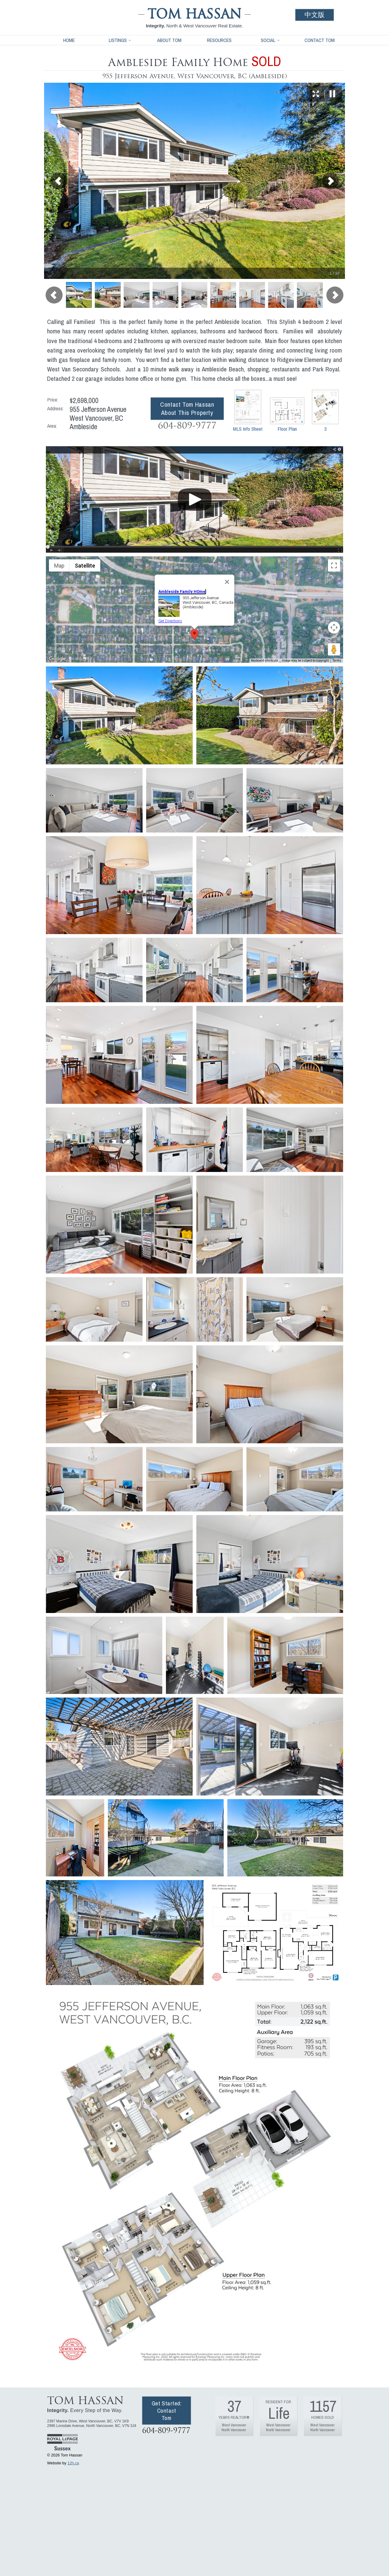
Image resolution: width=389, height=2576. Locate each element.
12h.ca (73, 2463)
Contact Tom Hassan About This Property (187, 408)
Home (69, 40)
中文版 (315, 15)
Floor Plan (287, 414)
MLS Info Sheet (248, 411)
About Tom (169, 40)
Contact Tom (320, 40)
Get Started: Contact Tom (167, 2410)
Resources (219, 40)
